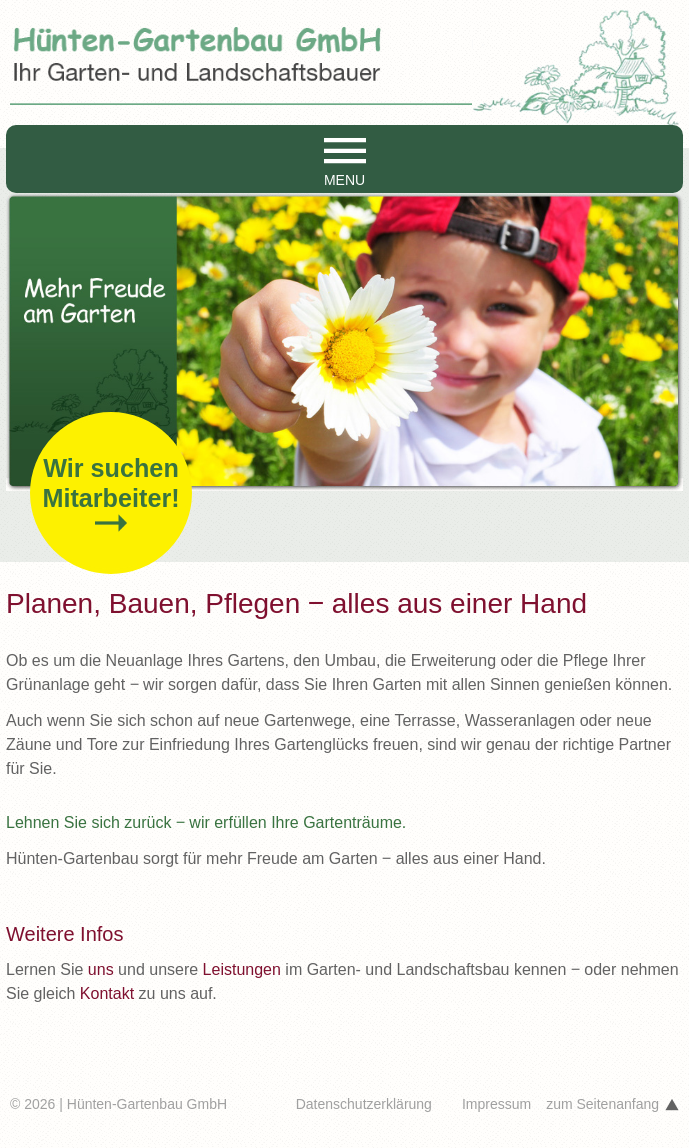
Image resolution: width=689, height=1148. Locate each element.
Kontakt (107, 993)
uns (101, 969)
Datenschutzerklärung (364, 1104)
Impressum (496, 1104)
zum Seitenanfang (602, 1104)
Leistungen (242, 969)
